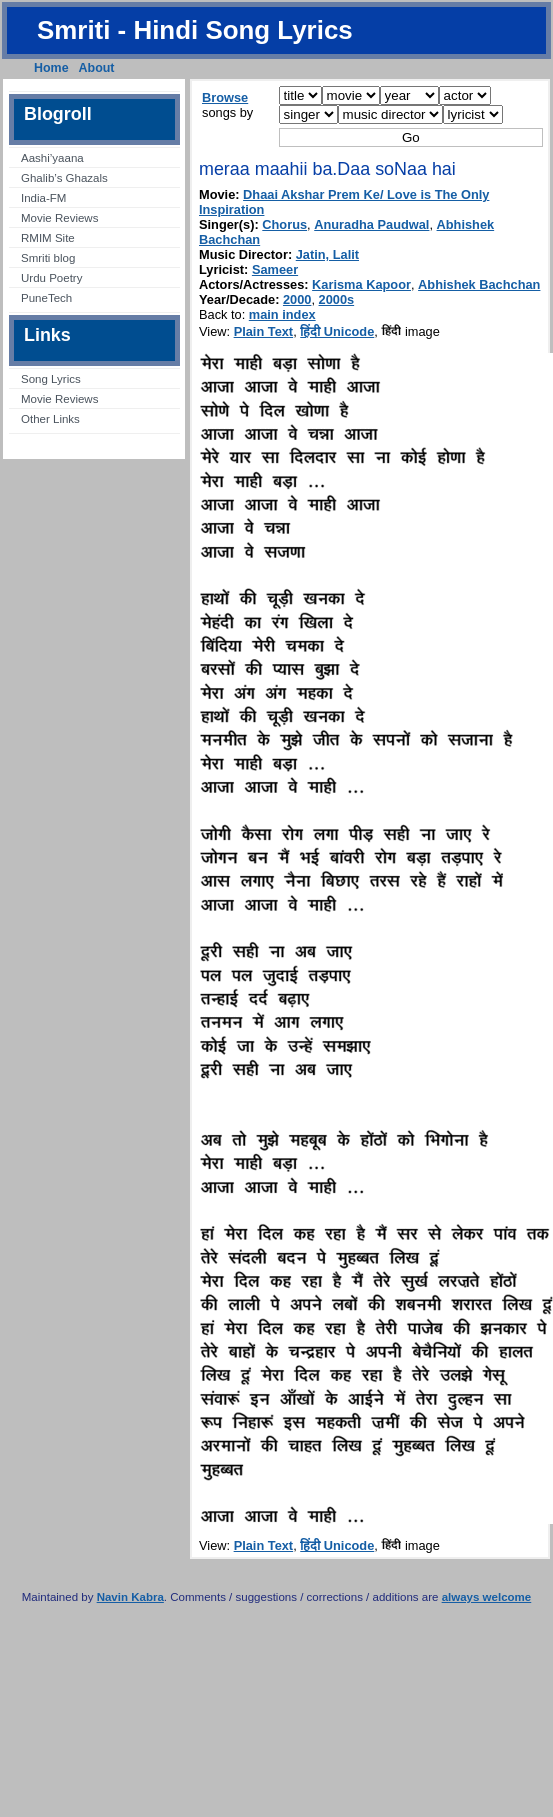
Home (51, 68)
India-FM (43, 198)
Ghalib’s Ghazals (64, 178)
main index (282, 314)
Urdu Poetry (51, 278)
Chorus (284, 224)
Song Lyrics (51, 379)
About (97, 68)
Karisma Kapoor (361, 284)
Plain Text (264, 331)
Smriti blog (48, 258)
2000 (297, 299)
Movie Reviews (59, 218)
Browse (225, 97)
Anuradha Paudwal (371, 224)
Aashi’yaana (52, 158)
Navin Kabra (130, 1597)
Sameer (275, 269)
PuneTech (46, 298)
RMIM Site (48, 238)
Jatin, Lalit (327, 254)
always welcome (487, 1597)
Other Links (50, 419)
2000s (337, 299)
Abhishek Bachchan (479, 284)
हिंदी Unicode (337, 331)
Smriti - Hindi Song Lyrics (195, 30)
